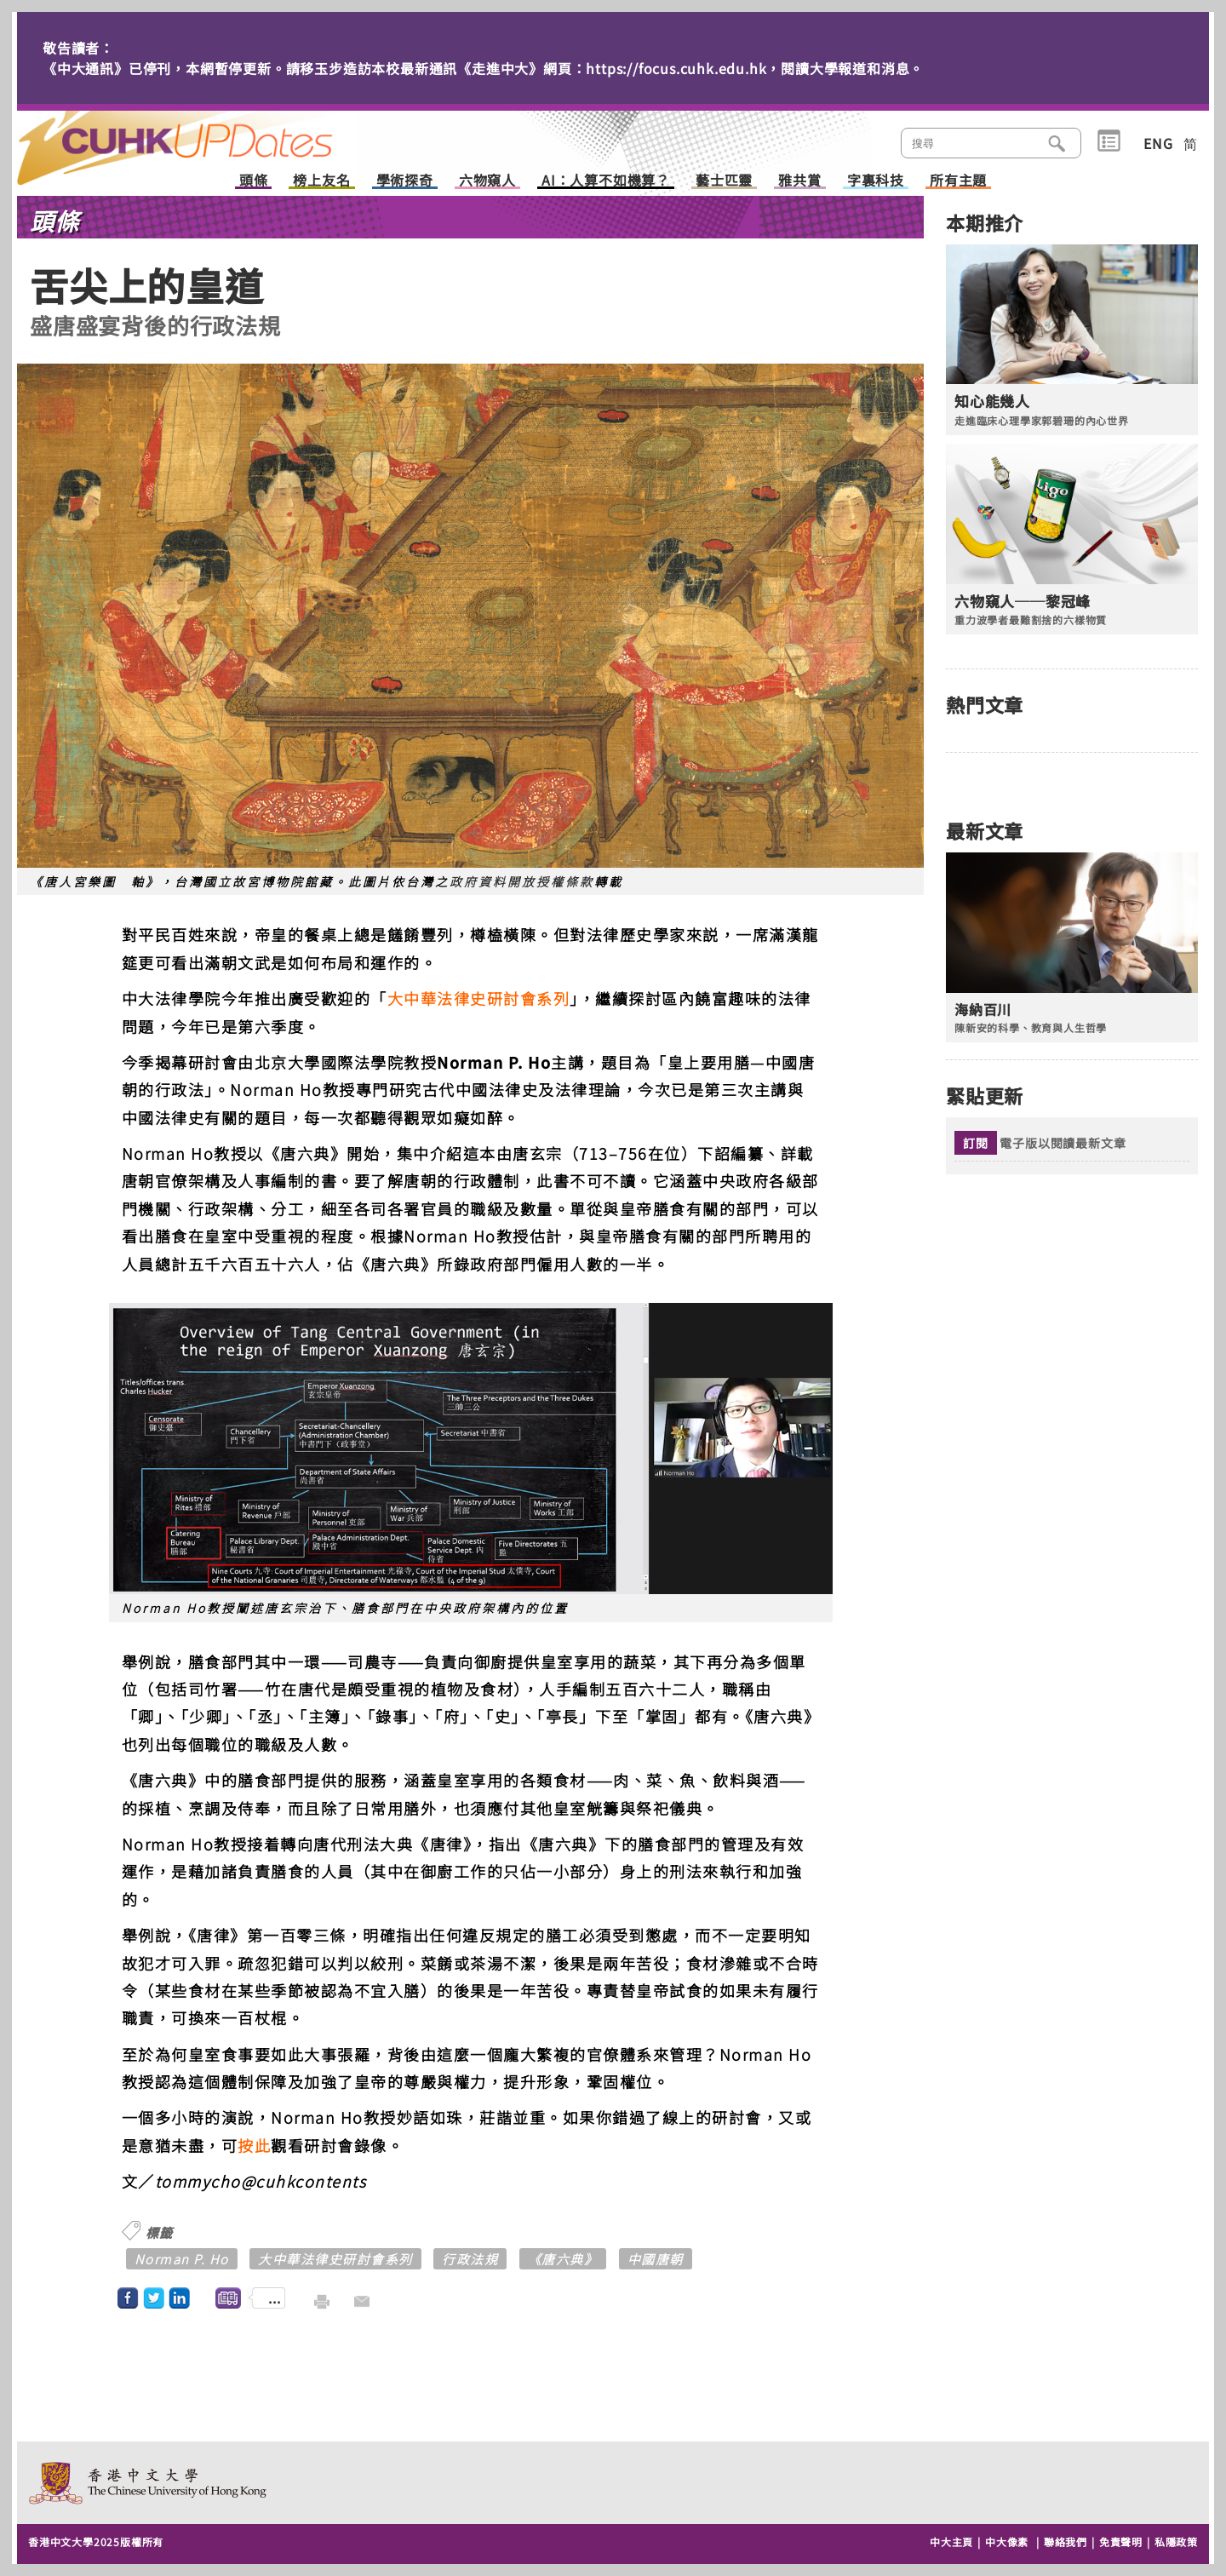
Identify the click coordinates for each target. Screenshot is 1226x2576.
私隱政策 (1176, 2541)
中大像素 (1006, 2541)
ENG (1157, 143)
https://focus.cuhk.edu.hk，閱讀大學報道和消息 (747, 68)
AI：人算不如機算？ (605, 181)
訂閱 (975, 1142)
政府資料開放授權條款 (522, 881)
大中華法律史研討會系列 (478, 998)
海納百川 (982, 1009)
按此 (254, 2145)
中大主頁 (951, 2541)
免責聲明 (1121, 2541)
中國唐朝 (655, 2259)
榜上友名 (321, 181)
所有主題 (958, 181)
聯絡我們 (1065, 2541)
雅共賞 (799, 181)
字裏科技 (875, 181)
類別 (1109, 141)
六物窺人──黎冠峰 (1022, 601)
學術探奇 (404, 181)
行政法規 (470, 2259)
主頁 (207, 136)
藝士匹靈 (724, 181)
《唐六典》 (563, 2259)
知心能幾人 (992, 401)
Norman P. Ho (182, 2259)
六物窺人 (487, 181)
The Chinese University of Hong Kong (148, 2482)
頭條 (253, 181)
